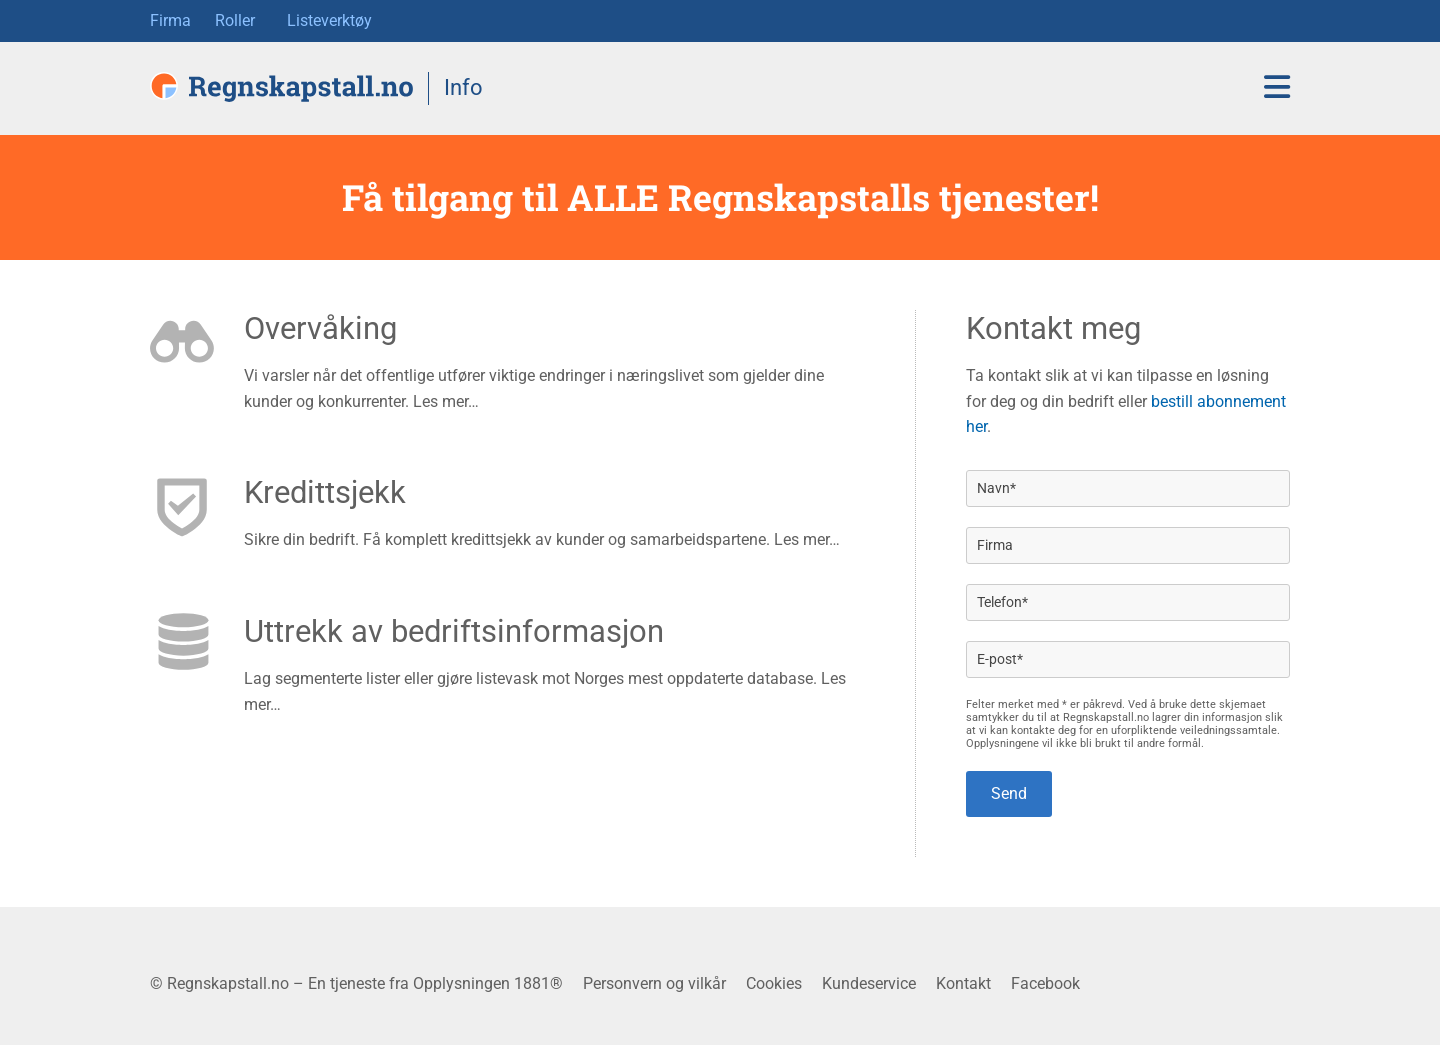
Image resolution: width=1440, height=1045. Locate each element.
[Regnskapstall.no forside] (281, 87)
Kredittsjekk (325, 492)
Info (463, 87)
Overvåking (320, 328)
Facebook (1045, 983)
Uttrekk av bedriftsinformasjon (454, 631)
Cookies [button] (774, 983)
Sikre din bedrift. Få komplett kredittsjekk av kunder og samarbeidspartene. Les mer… (542, 539)
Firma (170, 20)
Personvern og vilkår (654, 983)
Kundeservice (869, 983)
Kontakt (963, 983)
